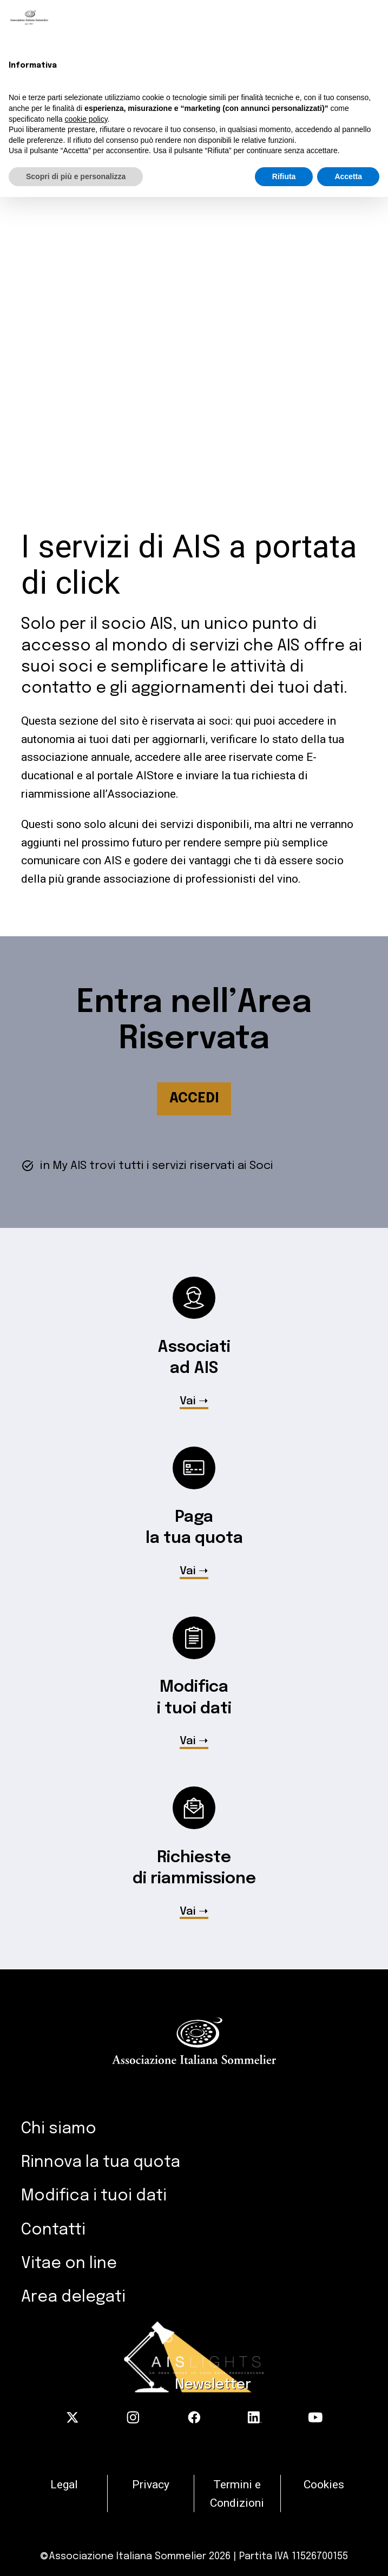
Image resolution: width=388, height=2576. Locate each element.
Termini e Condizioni (237, 2493)
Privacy (150, 2483)
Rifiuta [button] (284, 176)
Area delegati (73, 2297)
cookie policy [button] (86, 119)
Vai (188, 1401)
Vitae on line (69, 2264)
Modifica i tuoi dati (94, 2196)
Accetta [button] (348, 176)
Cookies (324, 2483)
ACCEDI (194, 1099)
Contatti (53, 2230)
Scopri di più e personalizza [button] (76, 176)
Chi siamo (58, 2129)
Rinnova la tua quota (100, 2162)
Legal (64, 2483)
